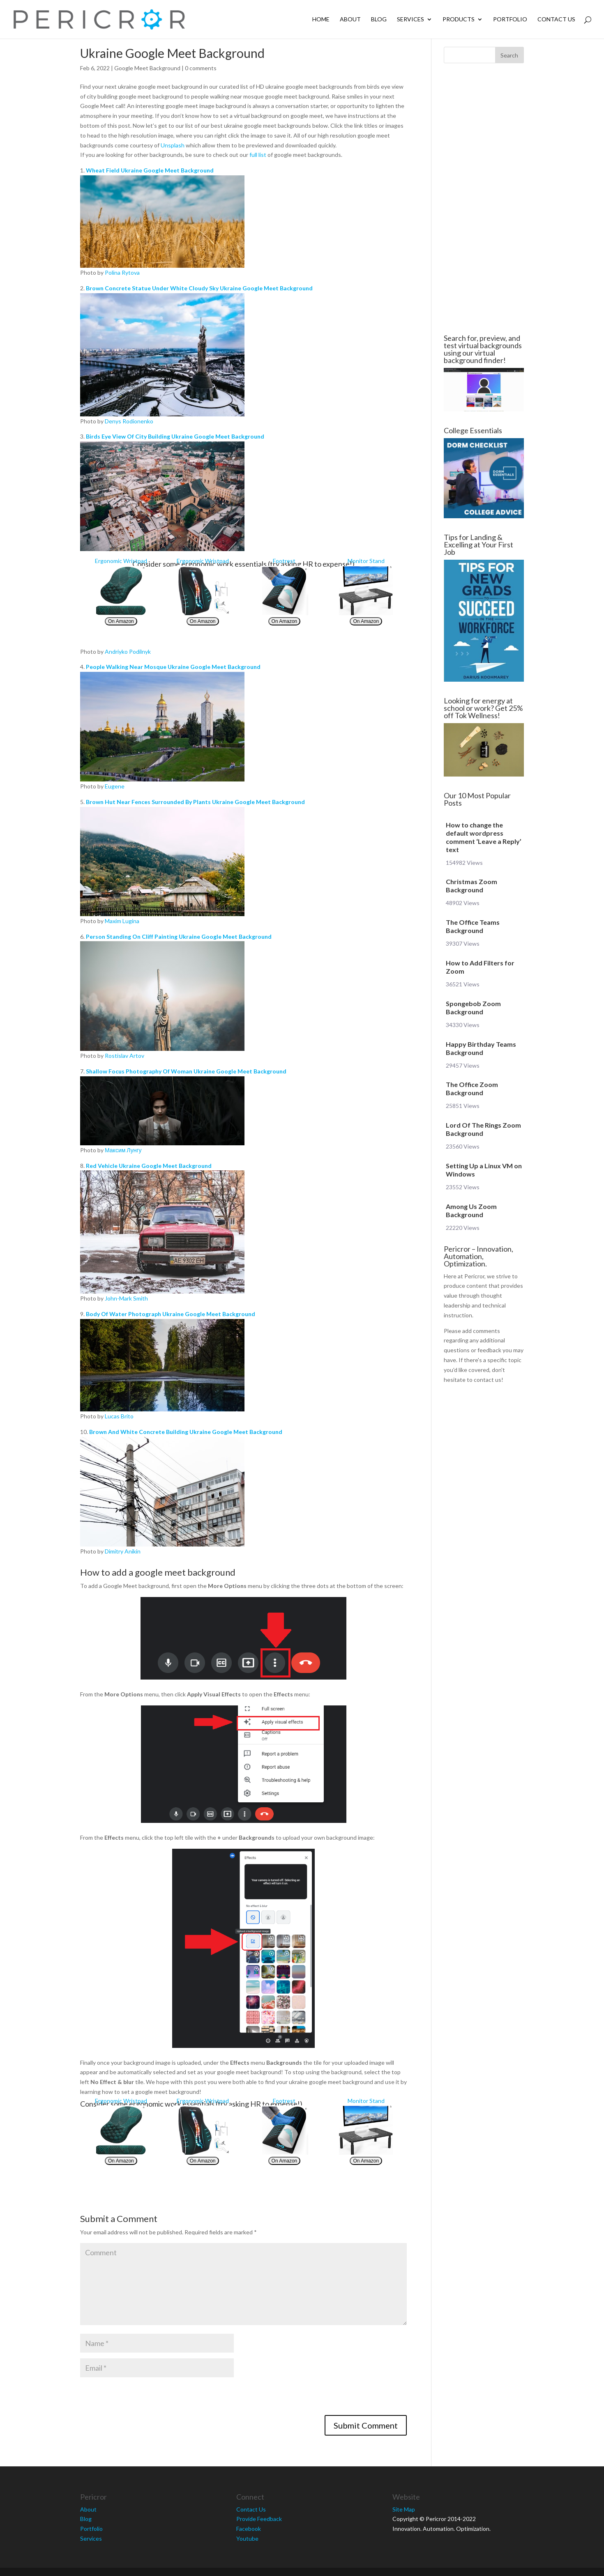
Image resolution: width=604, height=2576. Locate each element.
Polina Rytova (122, 272)
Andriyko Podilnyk (128, 651)
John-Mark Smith (126, 1298)
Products (459, 19)
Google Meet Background (147, 67)
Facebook (248, 2528)
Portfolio (510, 19)
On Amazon (121, 621)
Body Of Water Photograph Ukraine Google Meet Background (170, 1313)
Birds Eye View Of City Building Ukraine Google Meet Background (175, 436)
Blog (379, 19)
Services (410, 19)
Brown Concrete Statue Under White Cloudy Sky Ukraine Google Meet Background (199, 288)
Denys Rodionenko (129, 421)
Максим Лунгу (123, 1150)
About (350, 19)
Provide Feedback (259, 2518)
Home (321, 19)
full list (257, 154)
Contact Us (556, 19)
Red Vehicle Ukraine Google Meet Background (149, 1165)
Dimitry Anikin (123, 1551)
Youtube (247, 2538)
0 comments (201, 67)
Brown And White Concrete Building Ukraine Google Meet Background (185, 1431)
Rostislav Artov (124, 1055)
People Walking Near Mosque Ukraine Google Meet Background (173, 666)
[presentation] (142, 2399)
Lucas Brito (119, 1416)
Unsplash (172, 145)
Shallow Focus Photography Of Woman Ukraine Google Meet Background (186, 1071)
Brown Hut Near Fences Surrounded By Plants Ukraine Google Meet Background (195, 801)
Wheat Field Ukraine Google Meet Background (150, 170)
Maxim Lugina (122, 920)
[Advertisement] (484, 199)
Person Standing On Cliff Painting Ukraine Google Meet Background (179, 936)
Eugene (114, 786)
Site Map (403, 2509)
